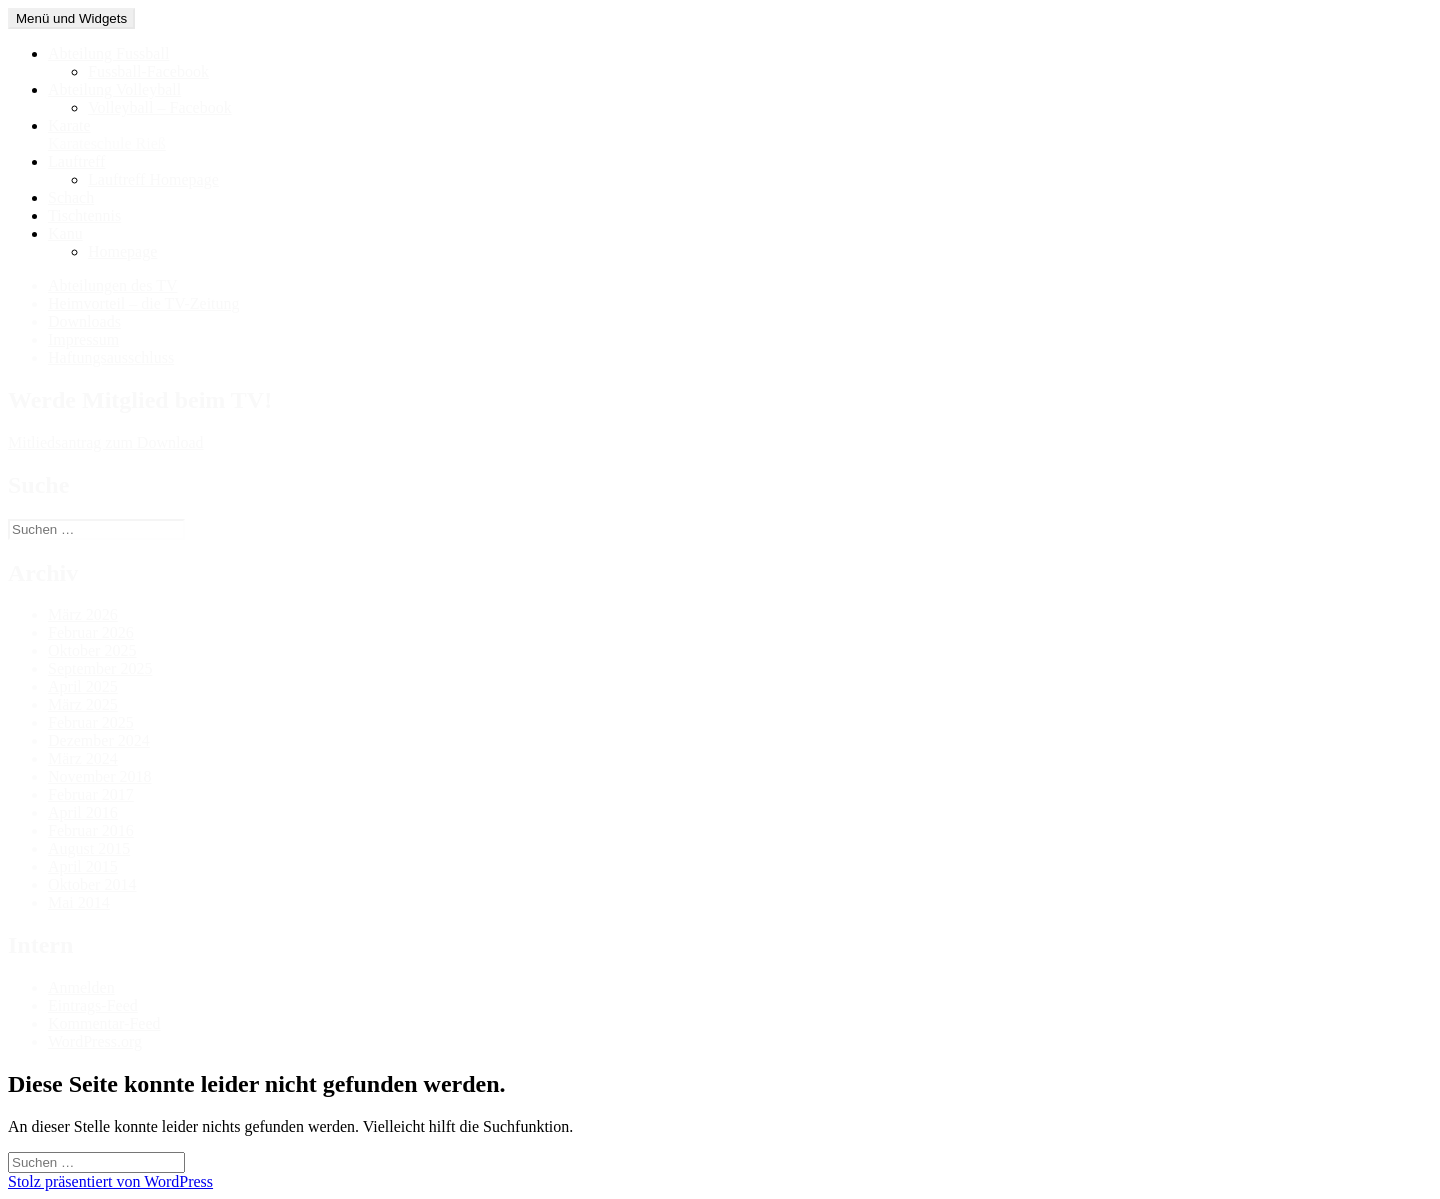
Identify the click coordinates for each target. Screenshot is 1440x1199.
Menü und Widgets (71, 18)
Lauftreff (76, 161)
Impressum (83, 339)
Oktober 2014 (92, 884)
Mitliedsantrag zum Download (106, 442)
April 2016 (83, 812)
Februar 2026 (91, 632)
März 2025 (83, 704)
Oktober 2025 (92, 650)
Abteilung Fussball (108, 53)
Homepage (122, 251)
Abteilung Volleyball (114, 89)
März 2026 (83, 614)
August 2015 (89, 848)
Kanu (65, 233)
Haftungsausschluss (111, 357)
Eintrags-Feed (93, 1005)
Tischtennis (84, 215)
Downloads (84, 321)
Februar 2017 (91, 794)
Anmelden (81, 987)
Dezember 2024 (99, 740)
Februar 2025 (91, 722)
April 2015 (83, 866)
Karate (740, 135)
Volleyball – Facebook (160, 107)
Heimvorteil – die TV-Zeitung (144, 303)
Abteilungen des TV (112, 285)
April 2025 (83, 686)
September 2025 (100, 668)
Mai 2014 (79, 902)
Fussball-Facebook (148, 71)
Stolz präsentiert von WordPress (110, 1181)
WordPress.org (95, 1041)
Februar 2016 (91, 830)
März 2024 (83, 758)
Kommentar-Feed (104, 1023)
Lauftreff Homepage (153, 179)
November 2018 (100, 776)
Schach (71, 197)
